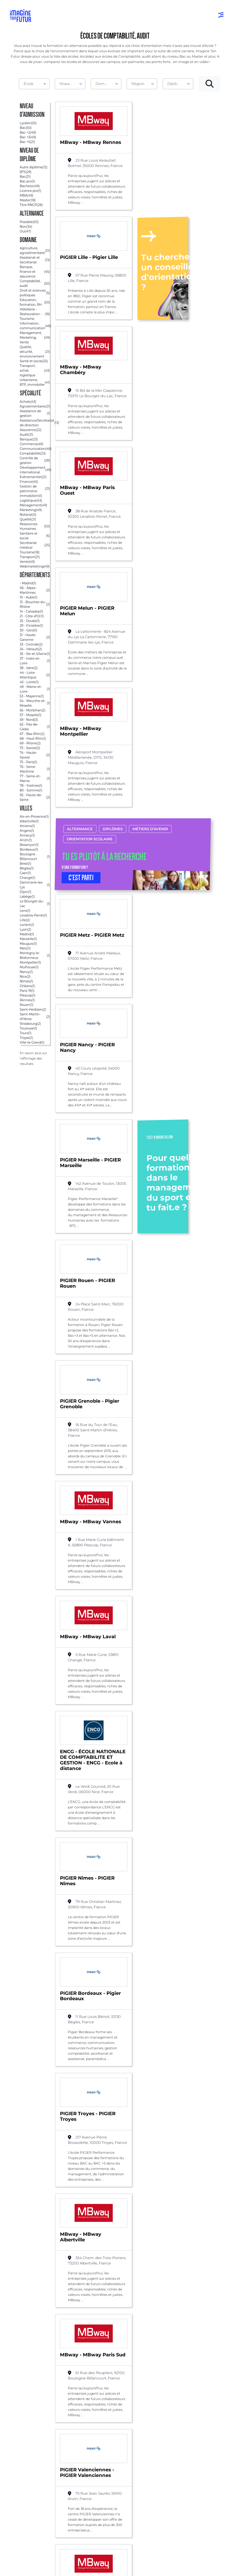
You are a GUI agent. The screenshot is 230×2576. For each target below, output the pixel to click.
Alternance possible (65, 2414)
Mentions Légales (25, 2568)
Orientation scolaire (90, 614)
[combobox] (34, 83)
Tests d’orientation (156, 2477)
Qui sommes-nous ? (201, 2473)
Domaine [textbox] (103, 84)
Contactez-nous (203, 2493)
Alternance (80, 604)
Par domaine (67, 2471)
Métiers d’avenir (150, 604)
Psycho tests (155, 2488)
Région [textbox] (137, 84)
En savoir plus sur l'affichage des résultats (33, 1058)
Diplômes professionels (111, 2513)
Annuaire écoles (25, 2488)
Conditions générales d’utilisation (63, 2568)
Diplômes (113, 604)
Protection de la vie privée (106, 2568)
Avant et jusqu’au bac (115, 2473)
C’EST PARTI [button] (81, 653)
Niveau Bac (110, 2484)
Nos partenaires (203, 2484)
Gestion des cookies (185, 2568)
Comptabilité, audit (107, 2414)
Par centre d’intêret (65, 2482)
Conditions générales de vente (148, 2568)
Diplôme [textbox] (175, 84)
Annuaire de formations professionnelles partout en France (52, 2560)
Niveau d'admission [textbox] (68, 84)
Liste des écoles (26, 2414)
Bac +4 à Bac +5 (114, 2502)
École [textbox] (28, 84)
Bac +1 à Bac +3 (113, 2493)
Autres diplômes (114, 2524)
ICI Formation (85, 2552)
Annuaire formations (21, 2477)
